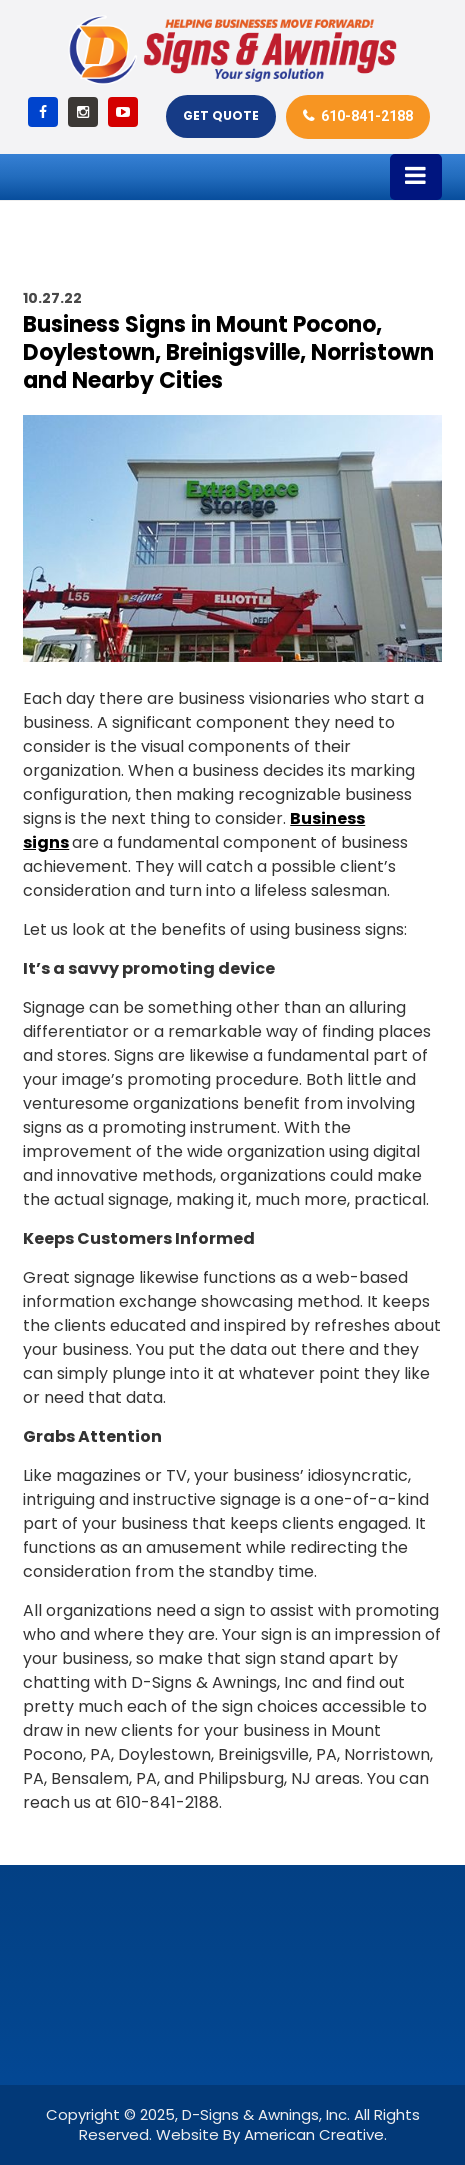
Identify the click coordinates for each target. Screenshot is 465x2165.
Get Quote (221, 115)
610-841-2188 (367, 116)
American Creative (314, 2134)
